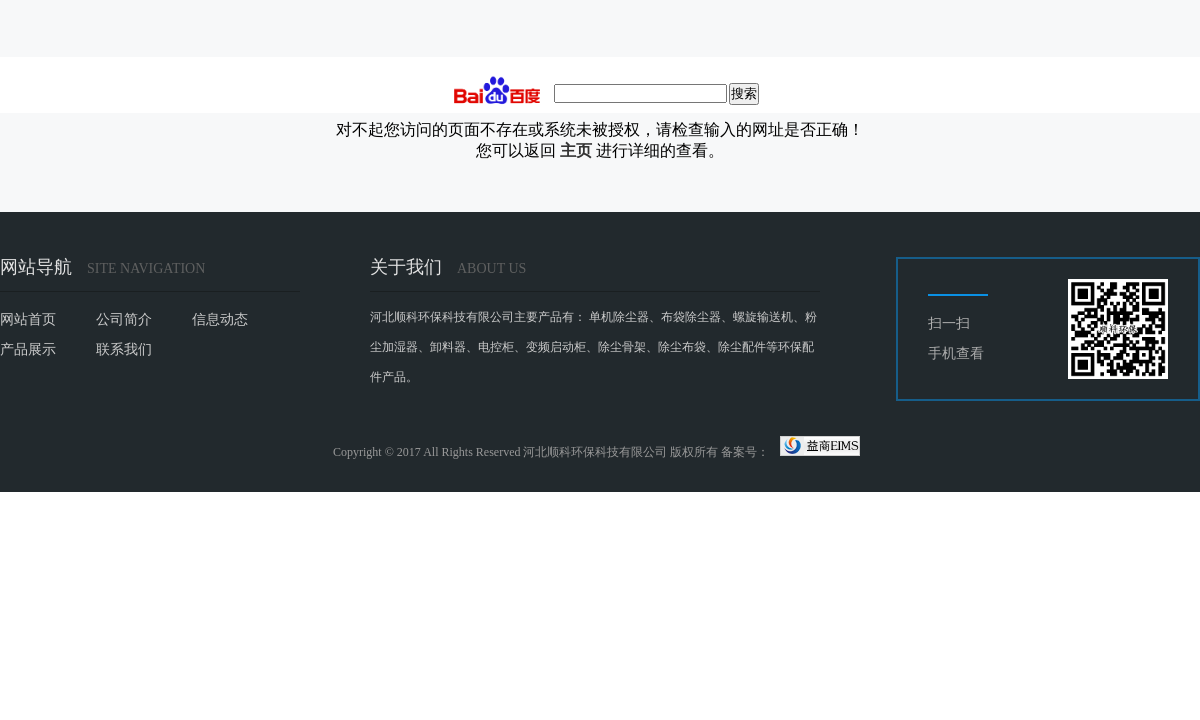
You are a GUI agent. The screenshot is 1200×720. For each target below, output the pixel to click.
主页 (576, 150)
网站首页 (28, 319)
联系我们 (124, 349)
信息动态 (220, 319)
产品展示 (28, 349)
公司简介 (124, 319)
